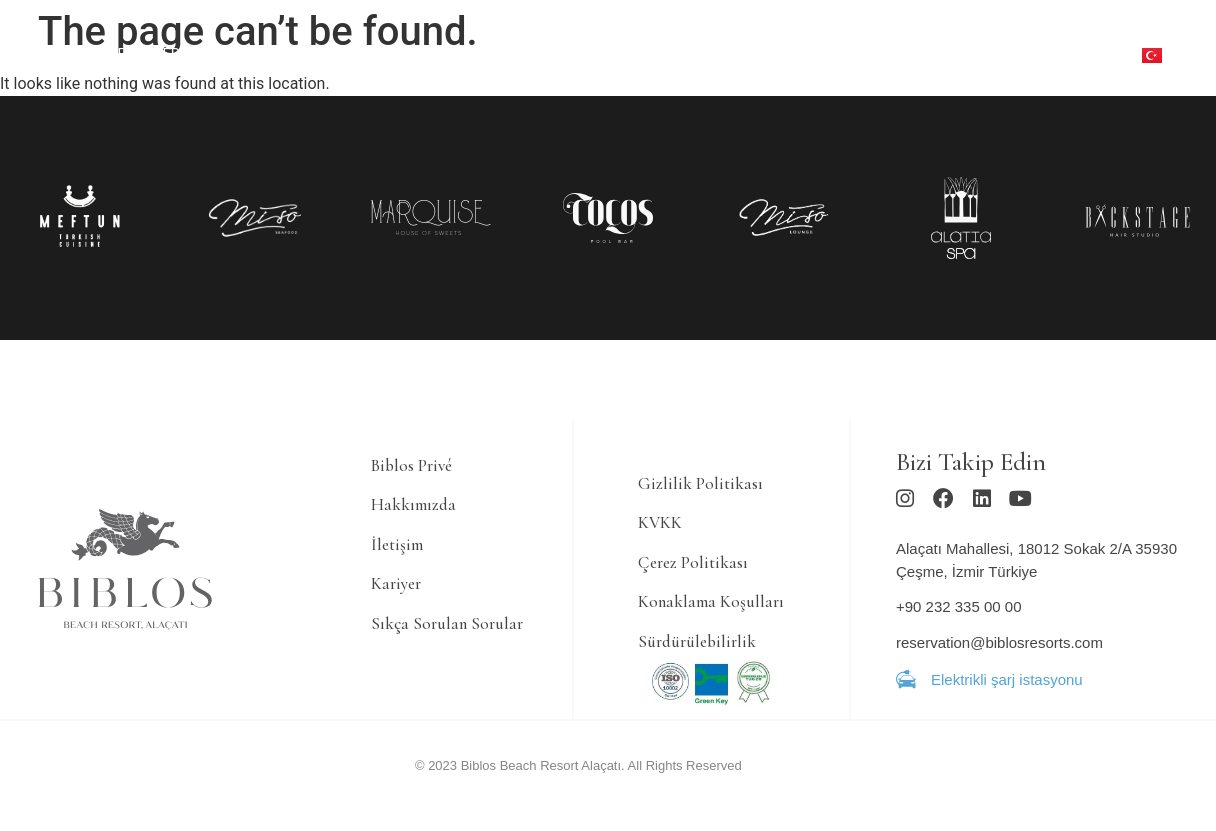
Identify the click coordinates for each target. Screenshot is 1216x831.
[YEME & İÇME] (343, 55)
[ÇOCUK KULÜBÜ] (754, 39)
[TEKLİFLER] (144, 55)
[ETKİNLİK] (853, 39)
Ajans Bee (771, 775)
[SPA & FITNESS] (453, 55)
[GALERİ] (924, 39)
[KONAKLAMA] (240, 55)
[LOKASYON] (750, 71)
